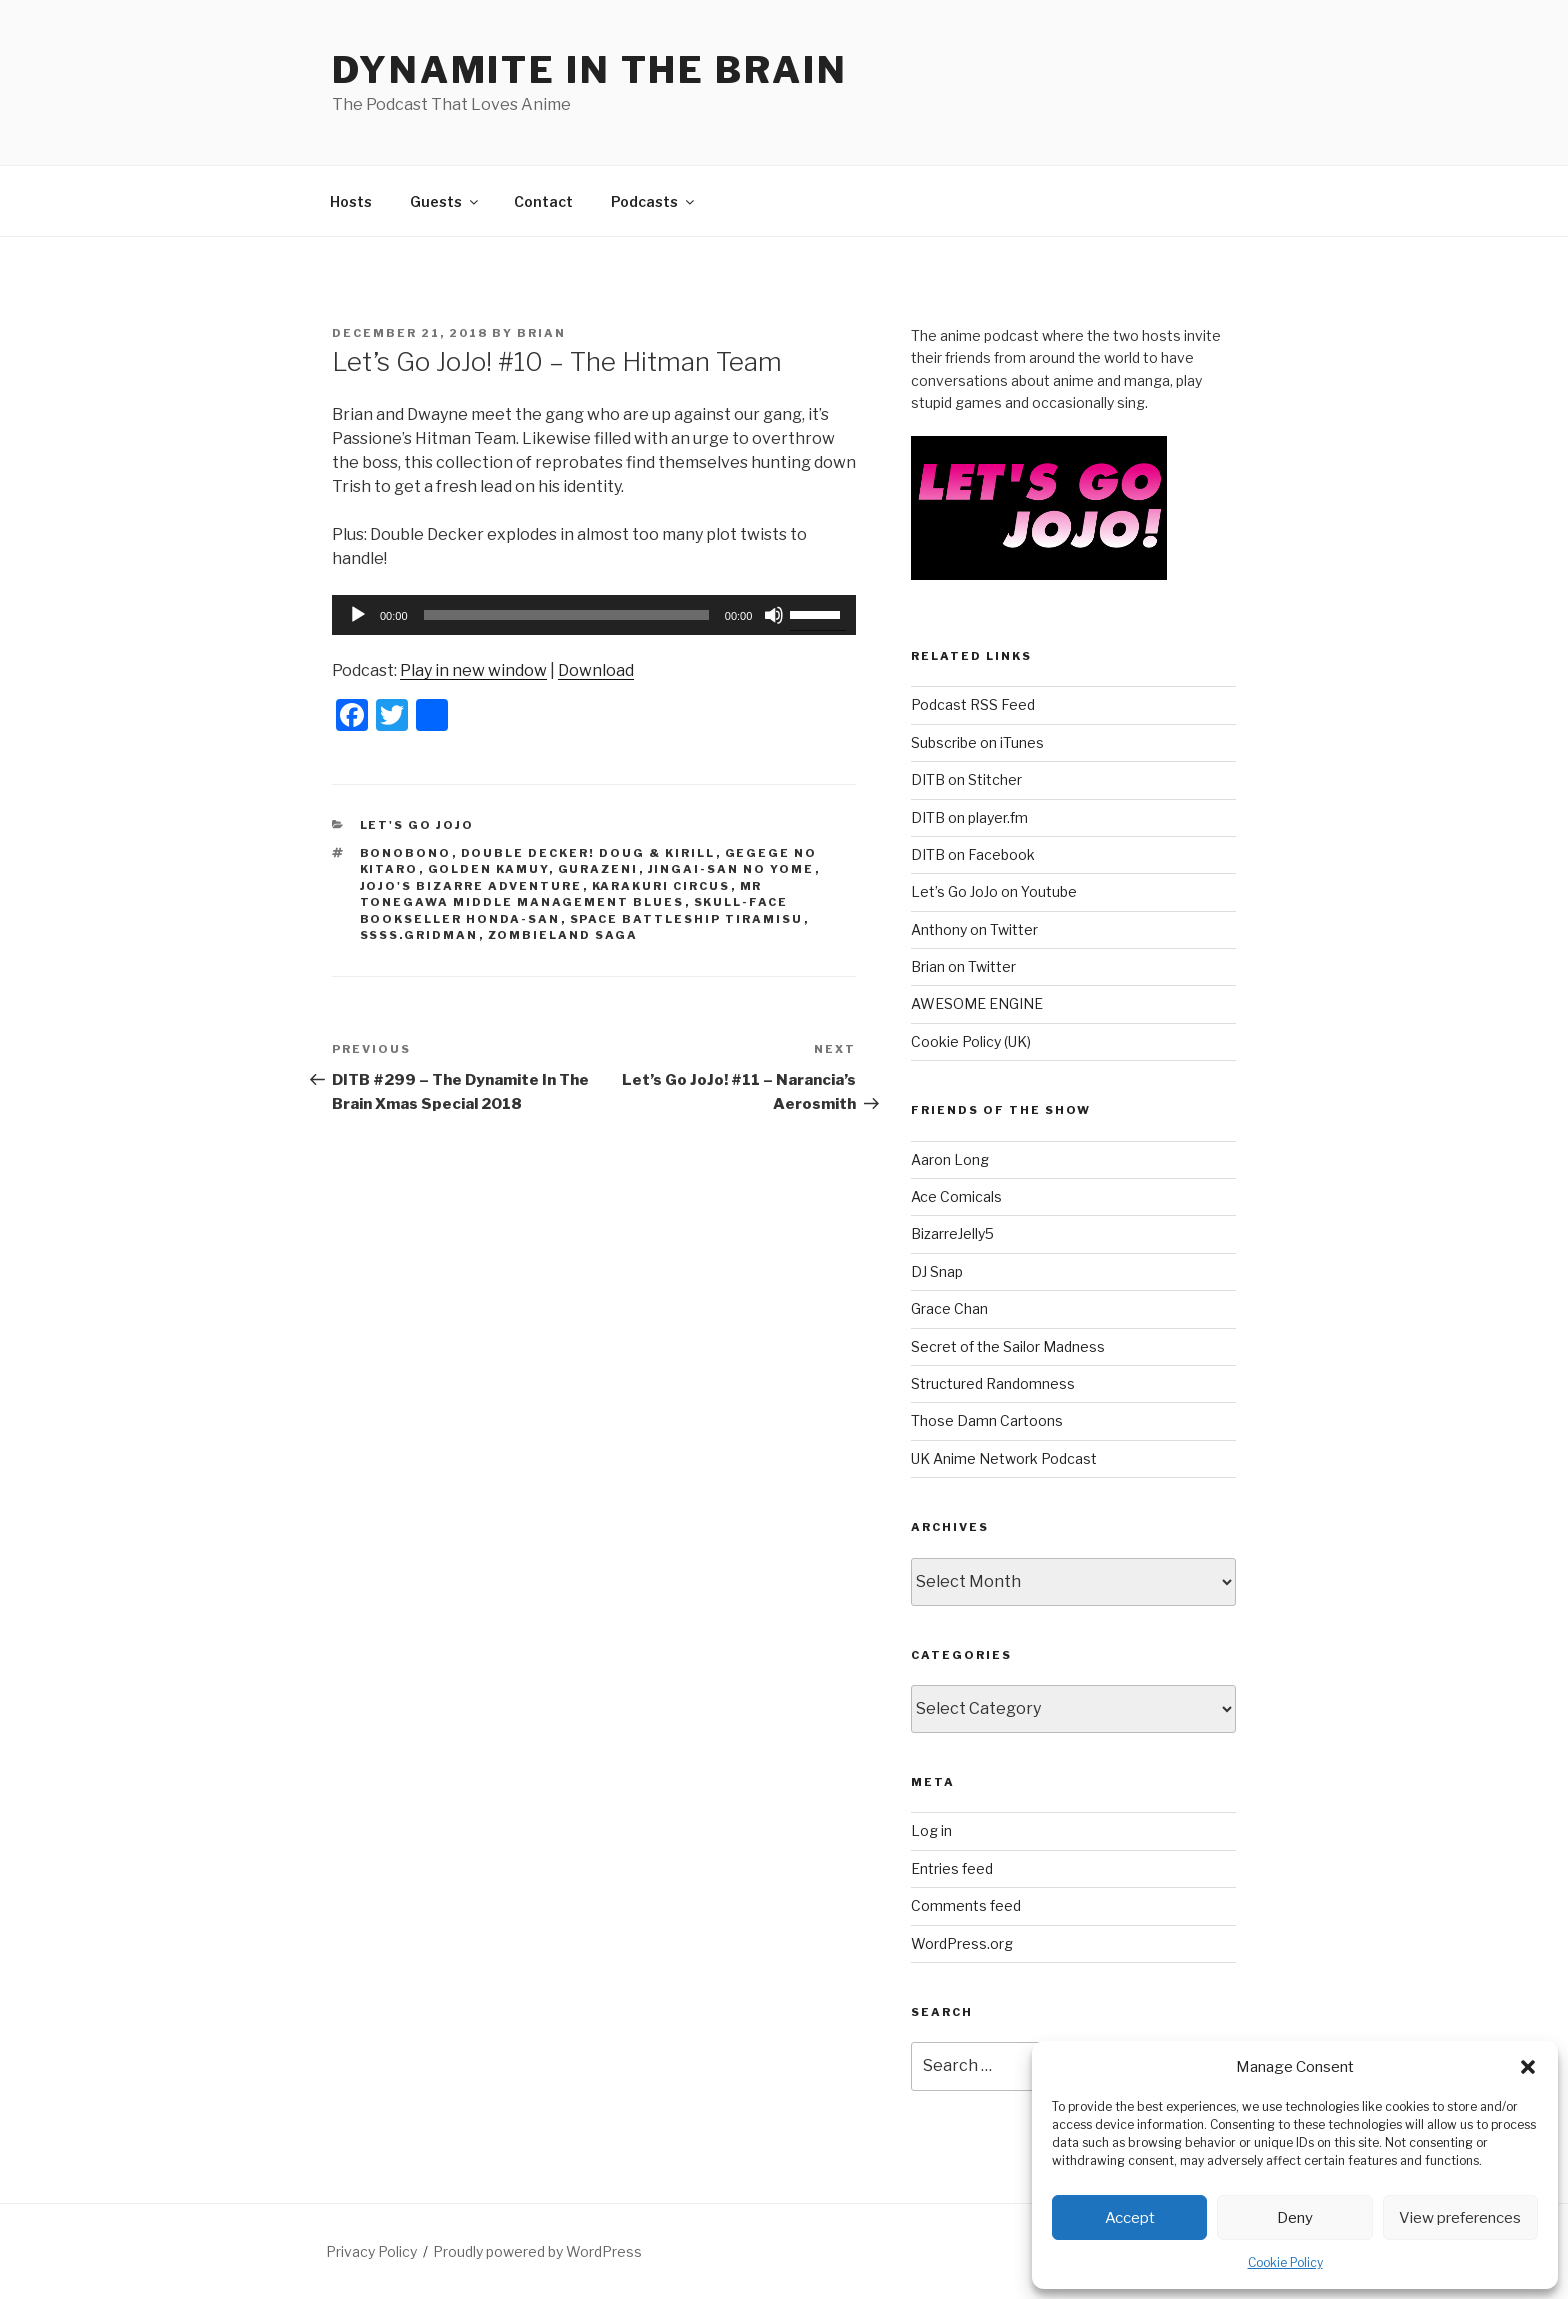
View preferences (1460, 2218)
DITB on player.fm (969, 817)
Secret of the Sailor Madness (1008, 1346)
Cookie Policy (1285, 2262)
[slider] (566, 615)
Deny (1295, 2218)
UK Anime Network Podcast (1004, 1458)
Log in (931, 1830)
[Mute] (774, 615)
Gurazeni (598, 869)
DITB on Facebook (973, 854)
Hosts (351, 201)
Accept (1130, 2218)
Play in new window (473, 670)
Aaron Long (950, 1159)
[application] (594, 615)
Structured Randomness (993, 1383)
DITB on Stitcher (966, 779)
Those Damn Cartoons (987, 1420)
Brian (541, 333)
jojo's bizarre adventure (471, 886)
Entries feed (952, 1868)
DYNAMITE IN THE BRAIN (589, 70)
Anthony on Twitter (974, 929)
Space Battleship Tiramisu (687, 919)
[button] (1528, 2067)
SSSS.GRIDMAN (419, 935)
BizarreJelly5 (952, 1233)
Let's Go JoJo (417, 825)
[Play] (358, 615)
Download (596, 670)
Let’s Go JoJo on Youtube (994, 891)
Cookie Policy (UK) (971, 1041)
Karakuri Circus (661, 886)
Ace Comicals (956, 1196)
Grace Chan (949, 1308)
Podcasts (654, 201)
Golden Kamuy (488, 869)
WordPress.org (962, 1943)
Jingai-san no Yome (731, 869)
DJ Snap (937, 1271)
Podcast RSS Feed (973, 704)
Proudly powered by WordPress (537, 2251)
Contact (543, 201)
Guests (445, 201)
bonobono (406, 853)
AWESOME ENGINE (977, 1003)
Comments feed (966, 1905)
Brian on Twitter (963, 966)
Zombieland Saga (563, 935)
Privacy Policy (371, 2251)
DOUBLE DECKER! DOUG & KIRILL (588, 853)
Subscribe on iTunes (977, 742)
